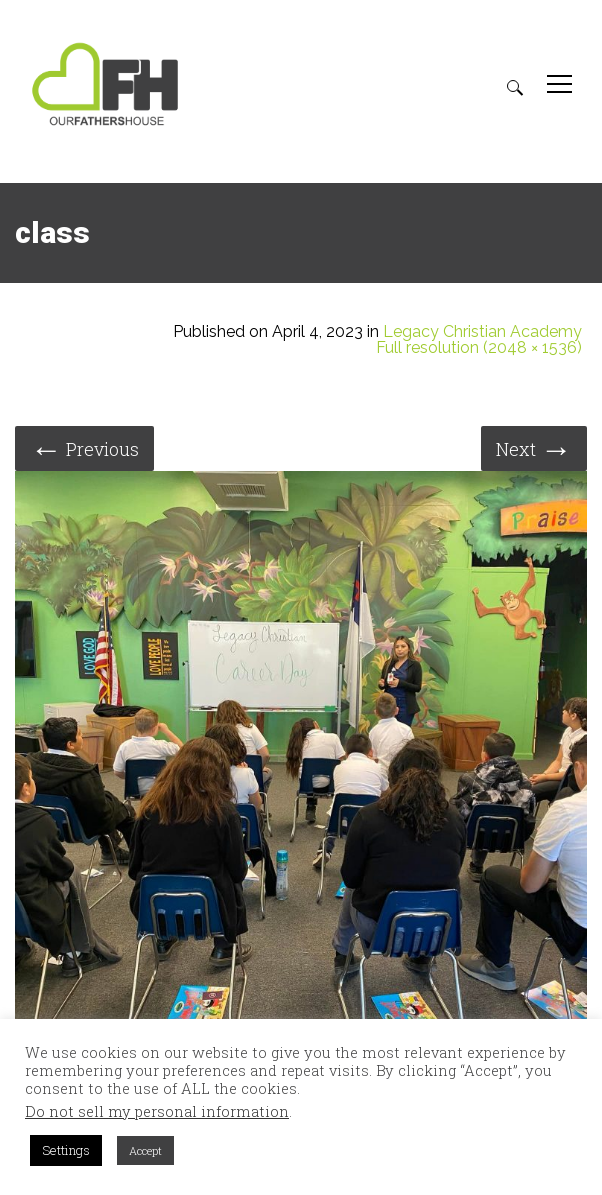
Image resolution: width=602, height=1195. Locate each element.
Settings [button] (66, 1150)
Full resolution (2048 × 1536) (479, 348)
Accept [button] (145, 1150)
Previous (84, 447)
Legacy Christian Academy (482, 332)
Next (534, 447)
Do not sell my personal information (157, 1112)
